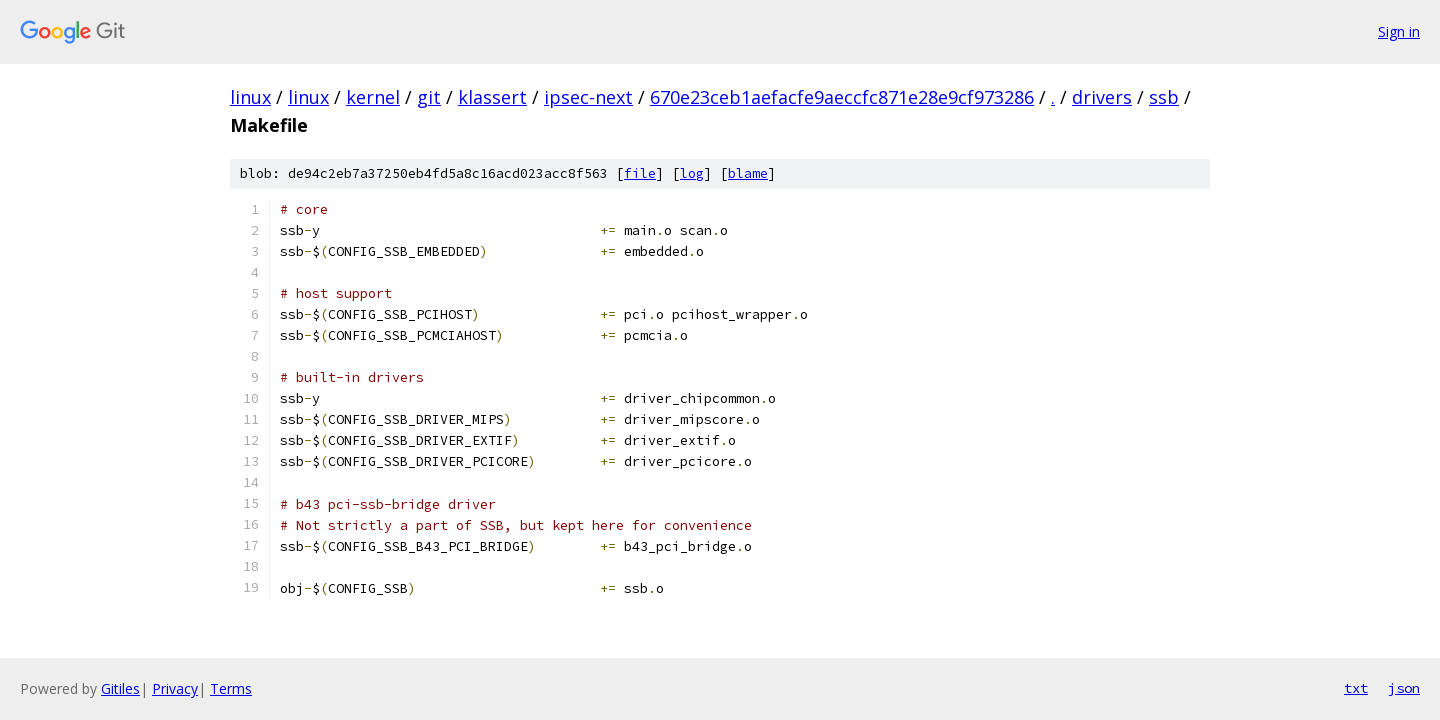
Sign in (1399, 31)
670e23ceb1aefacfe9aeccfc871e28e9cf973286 (842, 97)
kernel (373, 97)
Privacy (175, 688)
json (1404, 688)
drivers (1102, 97)
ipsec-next (588, 97)
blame (748, 173)
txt (1356, 688)
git (429, 97)
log (692, 173)
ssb (1164, 97)
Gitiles (120, 688)
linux (250, 97)
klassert (492, 97)
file (640, 173)
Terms (231, 688)
